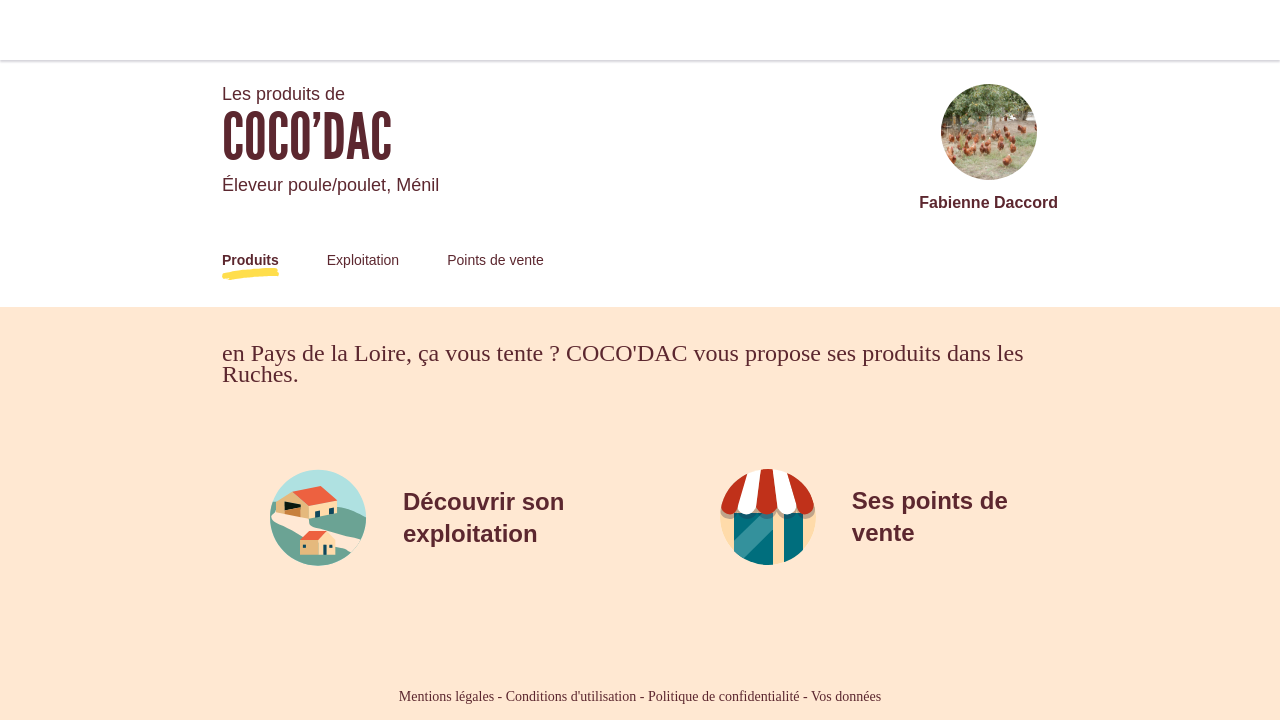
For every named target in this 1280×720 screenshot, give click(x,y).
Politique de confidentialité (724, 696)
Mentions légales (446, 696)
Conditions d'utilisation (571, 696)
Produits (250, 260)
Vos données (846, 696)
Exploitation (363, 260)
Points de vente (495, 260)
